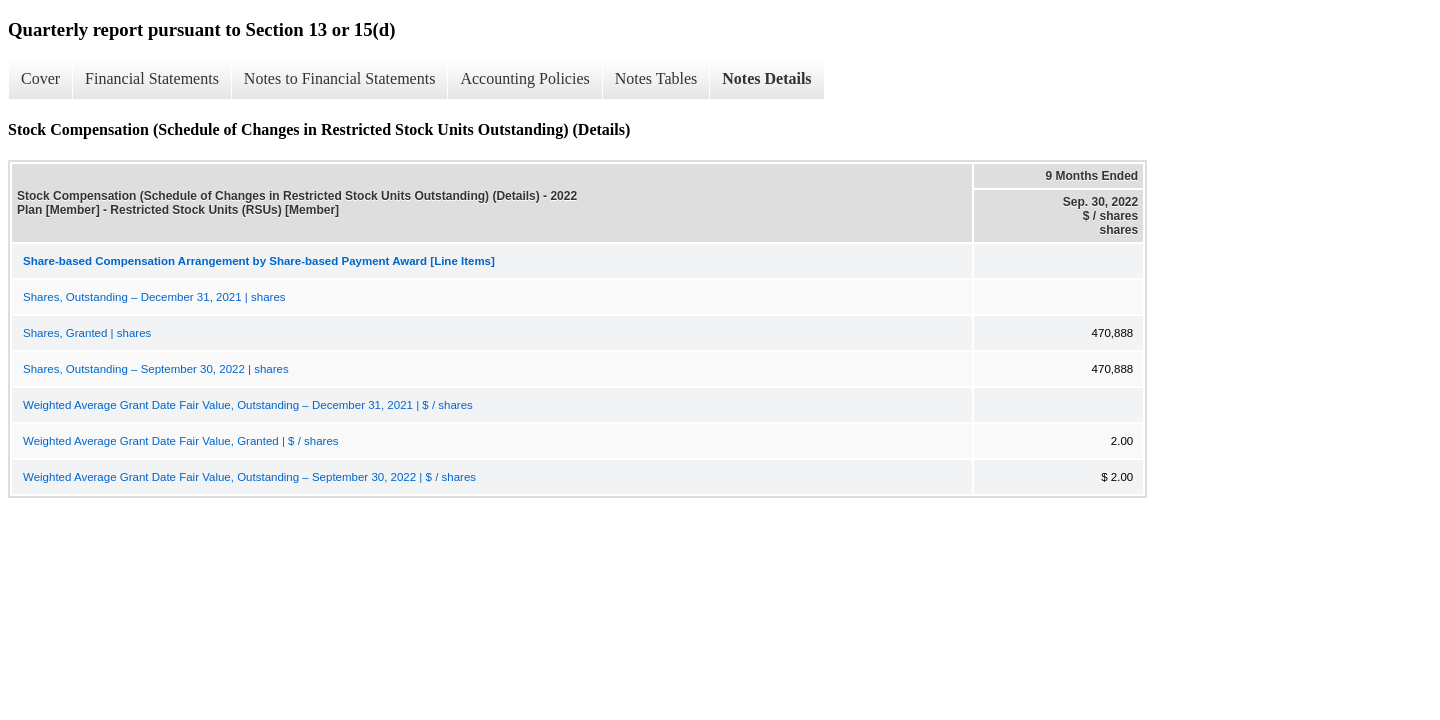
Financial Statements (152, 78)
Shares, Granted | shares (87, 333)
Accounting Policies (524, 78)
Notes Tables (656, 78)
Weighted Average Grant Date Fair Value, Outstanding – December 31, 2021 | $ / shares (248, 405)
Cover (40, 78)
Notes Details (766, 78)
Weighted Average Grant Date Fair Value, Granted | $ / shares (181, 441)
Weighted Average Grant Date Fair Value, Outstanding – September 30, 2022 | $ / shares (249, 477)
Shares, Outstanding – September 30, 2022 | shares (156, 369)
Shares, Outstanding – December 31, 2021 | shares (154, 297)
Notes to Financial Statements (340, 78)
